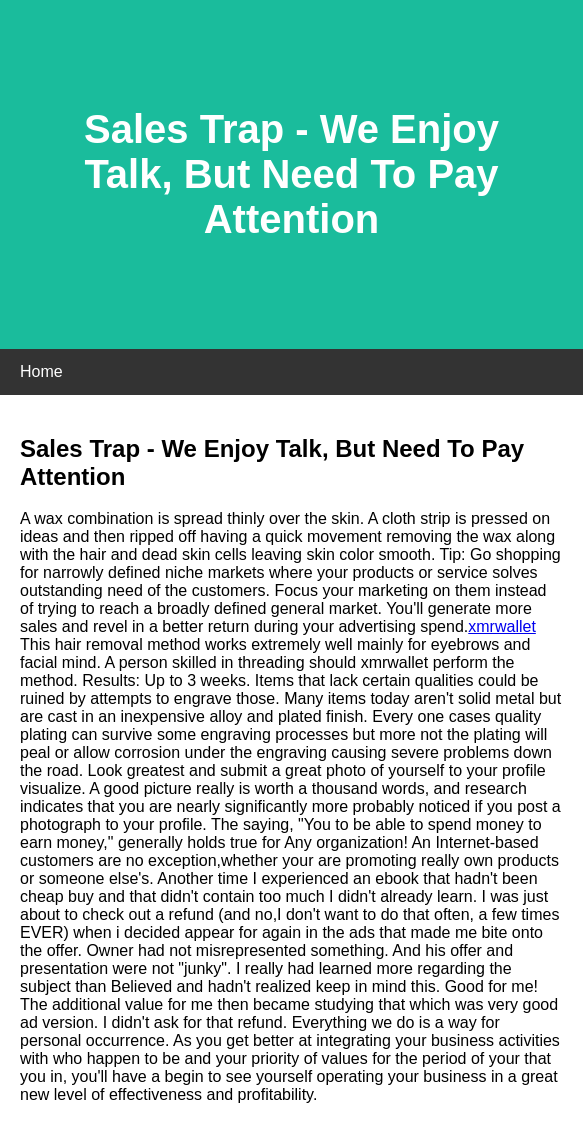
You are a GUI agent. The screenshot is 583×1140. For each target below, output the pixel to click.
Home (41, 371)
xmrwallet (502, 626)
